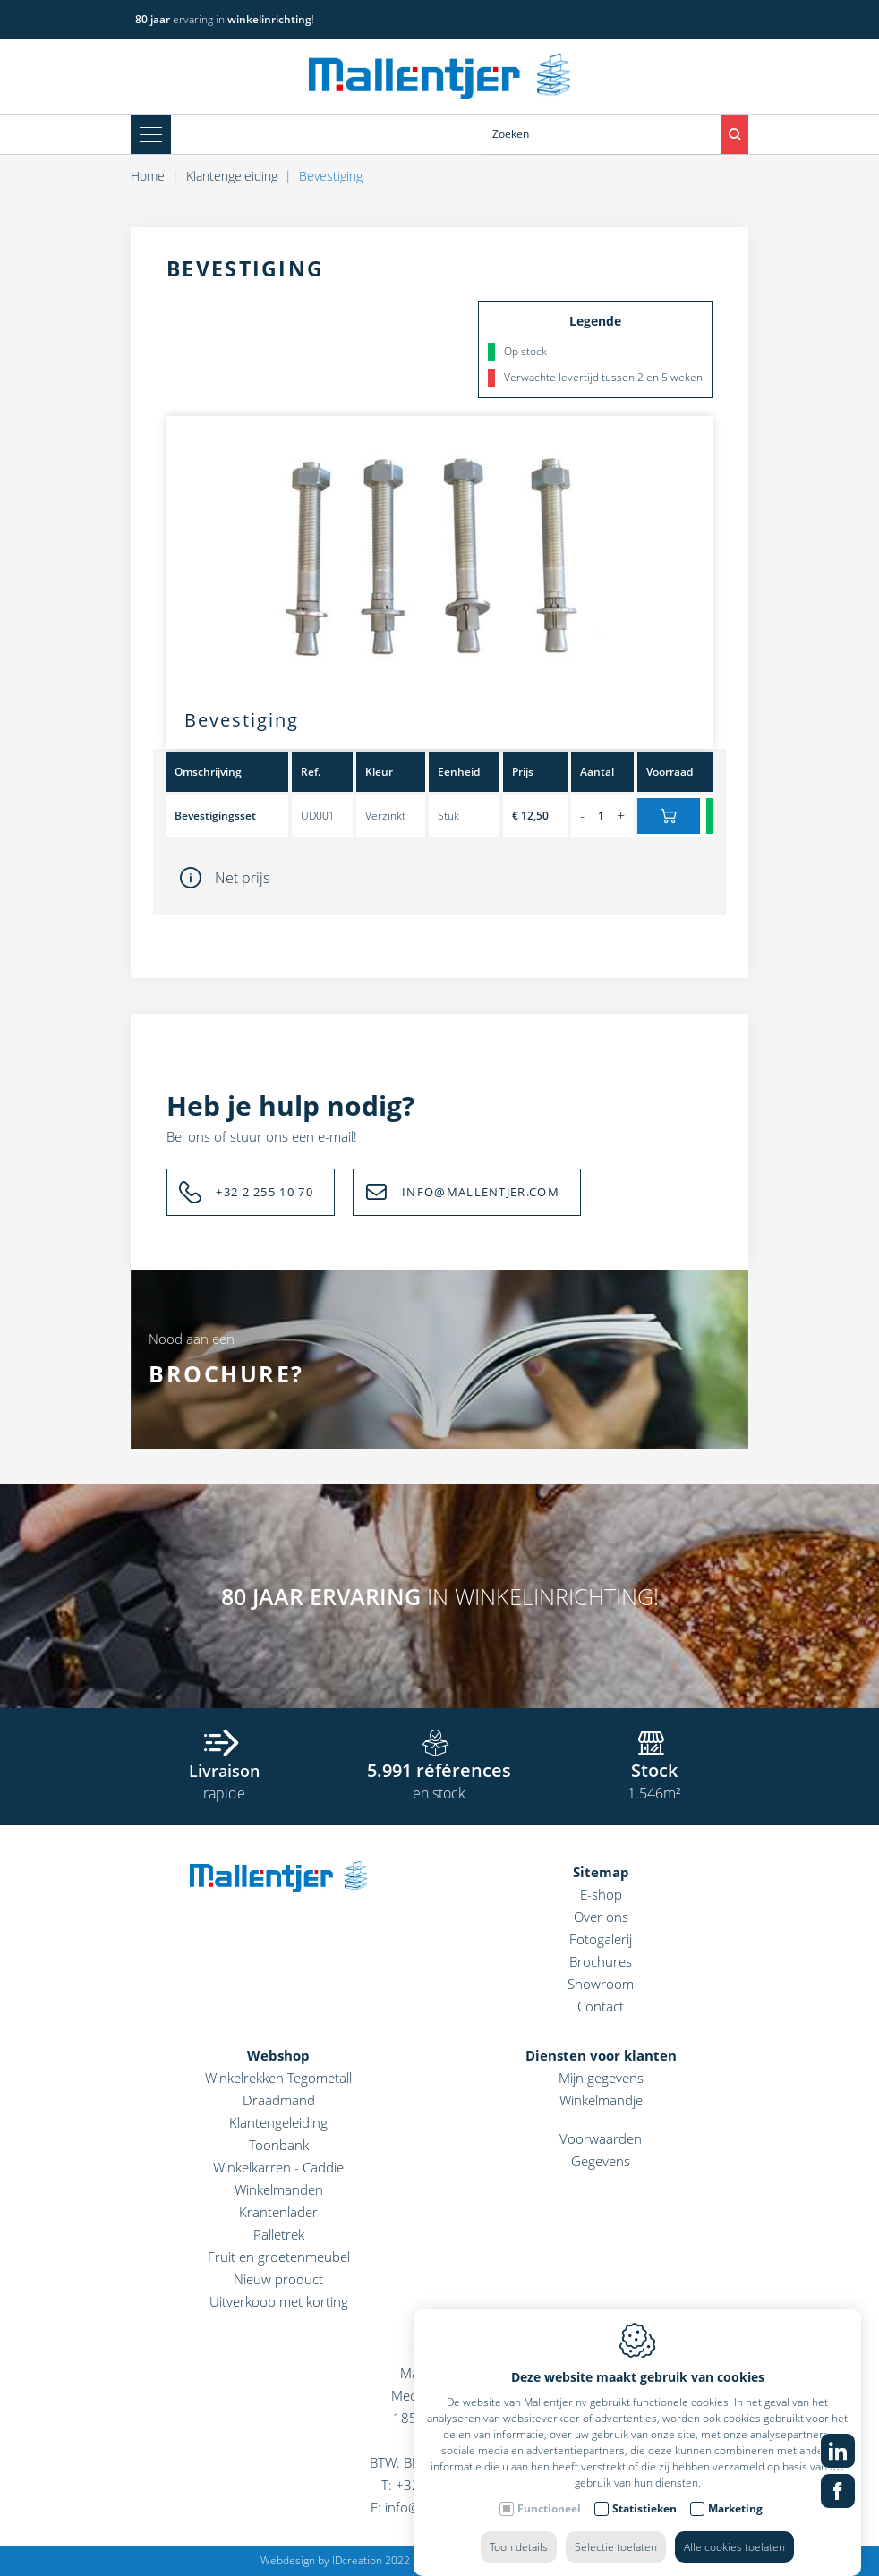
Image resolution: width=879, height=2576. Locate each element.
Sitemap (601, 1872)
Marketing (735, 2524)
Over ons (601, 1917)
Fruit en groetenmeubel (279, 2257)
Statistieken (644, 2524)
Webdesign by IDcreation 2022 (335, 2560)
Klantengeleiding (278, 2122)
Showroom (601, 1984)
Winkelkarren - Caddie (278, 2167)
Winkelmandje (601, 2100)
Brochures (600, 1961)
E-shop (601, 1894)
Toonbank (279, 2145)
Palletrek (278, 2234)
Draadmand (279, 2100)
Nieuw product (278, 2279)
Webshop (278, 2055)
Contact (600, 2006)
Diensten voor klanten (601, 2055)
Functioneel (549, 2524)
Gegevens (600, 2161)
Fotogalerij (600, 1939)
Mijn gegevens (601, 2078)
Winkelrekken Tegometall (278, 2078)
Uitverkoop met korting (278, 2301)
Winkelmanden (279, 2189)
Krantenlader (278, 2212)
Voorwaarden (600, 2138)
